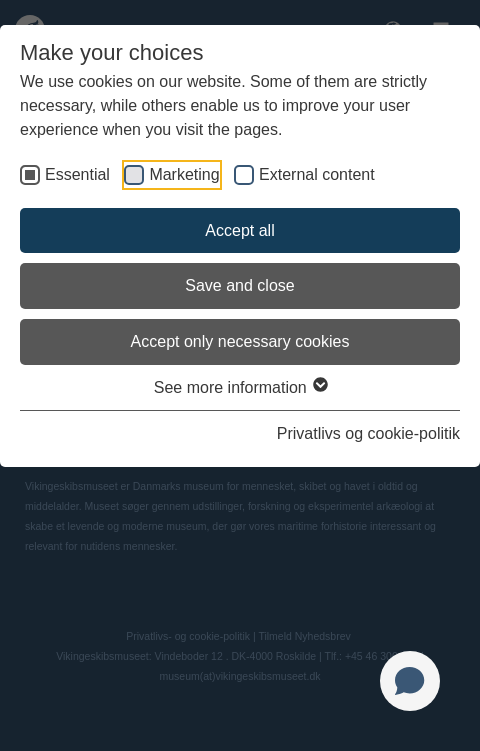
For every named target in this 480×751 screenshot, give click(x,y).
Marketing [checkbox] (184, 174)
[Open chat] (410, 681)
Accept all (239, 230)
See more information (240, 387)
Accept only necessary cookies (240, 341)
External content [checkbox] (317, 174)
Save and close (239, 285)
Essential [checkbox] (77, 174)
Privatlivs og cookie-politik (368, 433)
